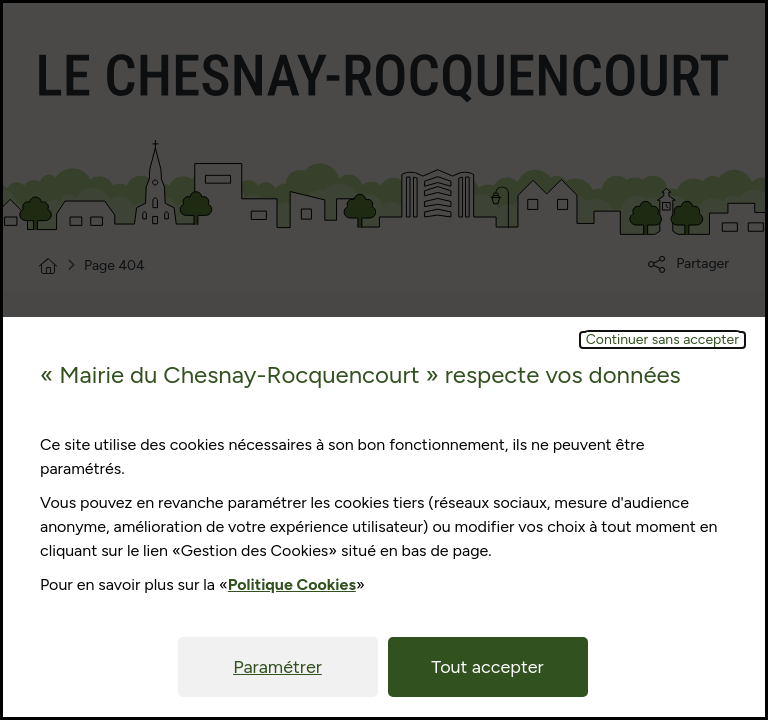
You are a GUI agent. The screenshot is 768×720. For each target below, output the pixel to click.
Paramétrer (277, 667)
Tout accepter (487, 667)
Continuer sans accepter (662, 340)
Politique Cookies (292, 584)
